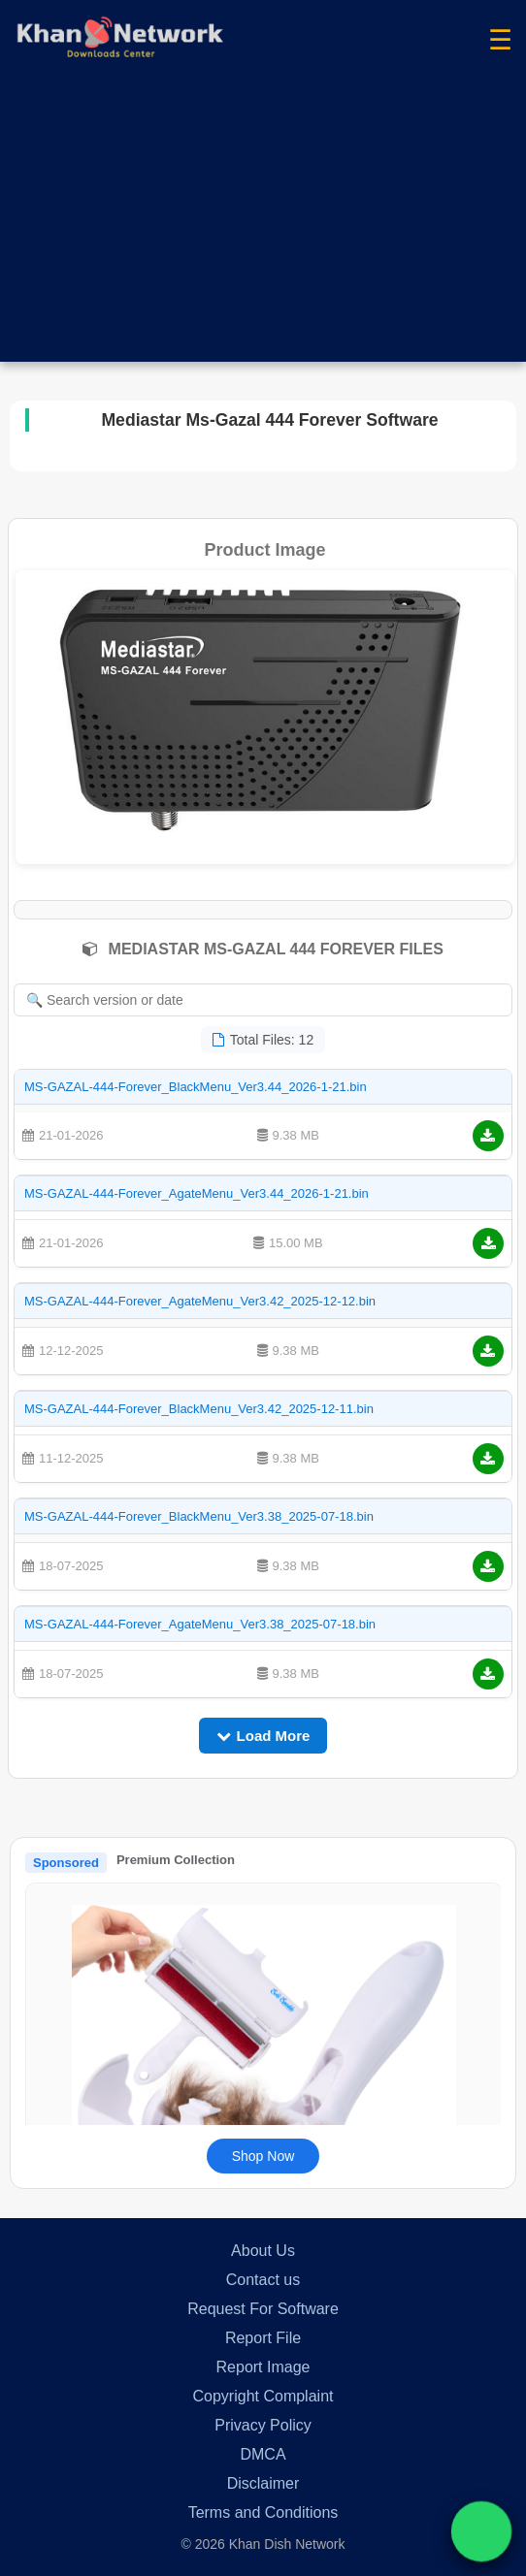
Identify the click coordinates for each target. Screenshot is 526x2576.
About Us (263, 2250)
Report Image (263, 2367)
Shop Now (263, 2156)
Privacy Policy (263, 2425)
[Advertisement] (263, 226)
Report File (263, 2338)
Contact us (263, 2279)
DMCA (262, 2454)
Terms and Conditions (263, 2512)
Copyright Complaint (263, 2396)
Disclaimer (263, 2483)
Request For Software (263, 2309)
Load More (263, 1735)
